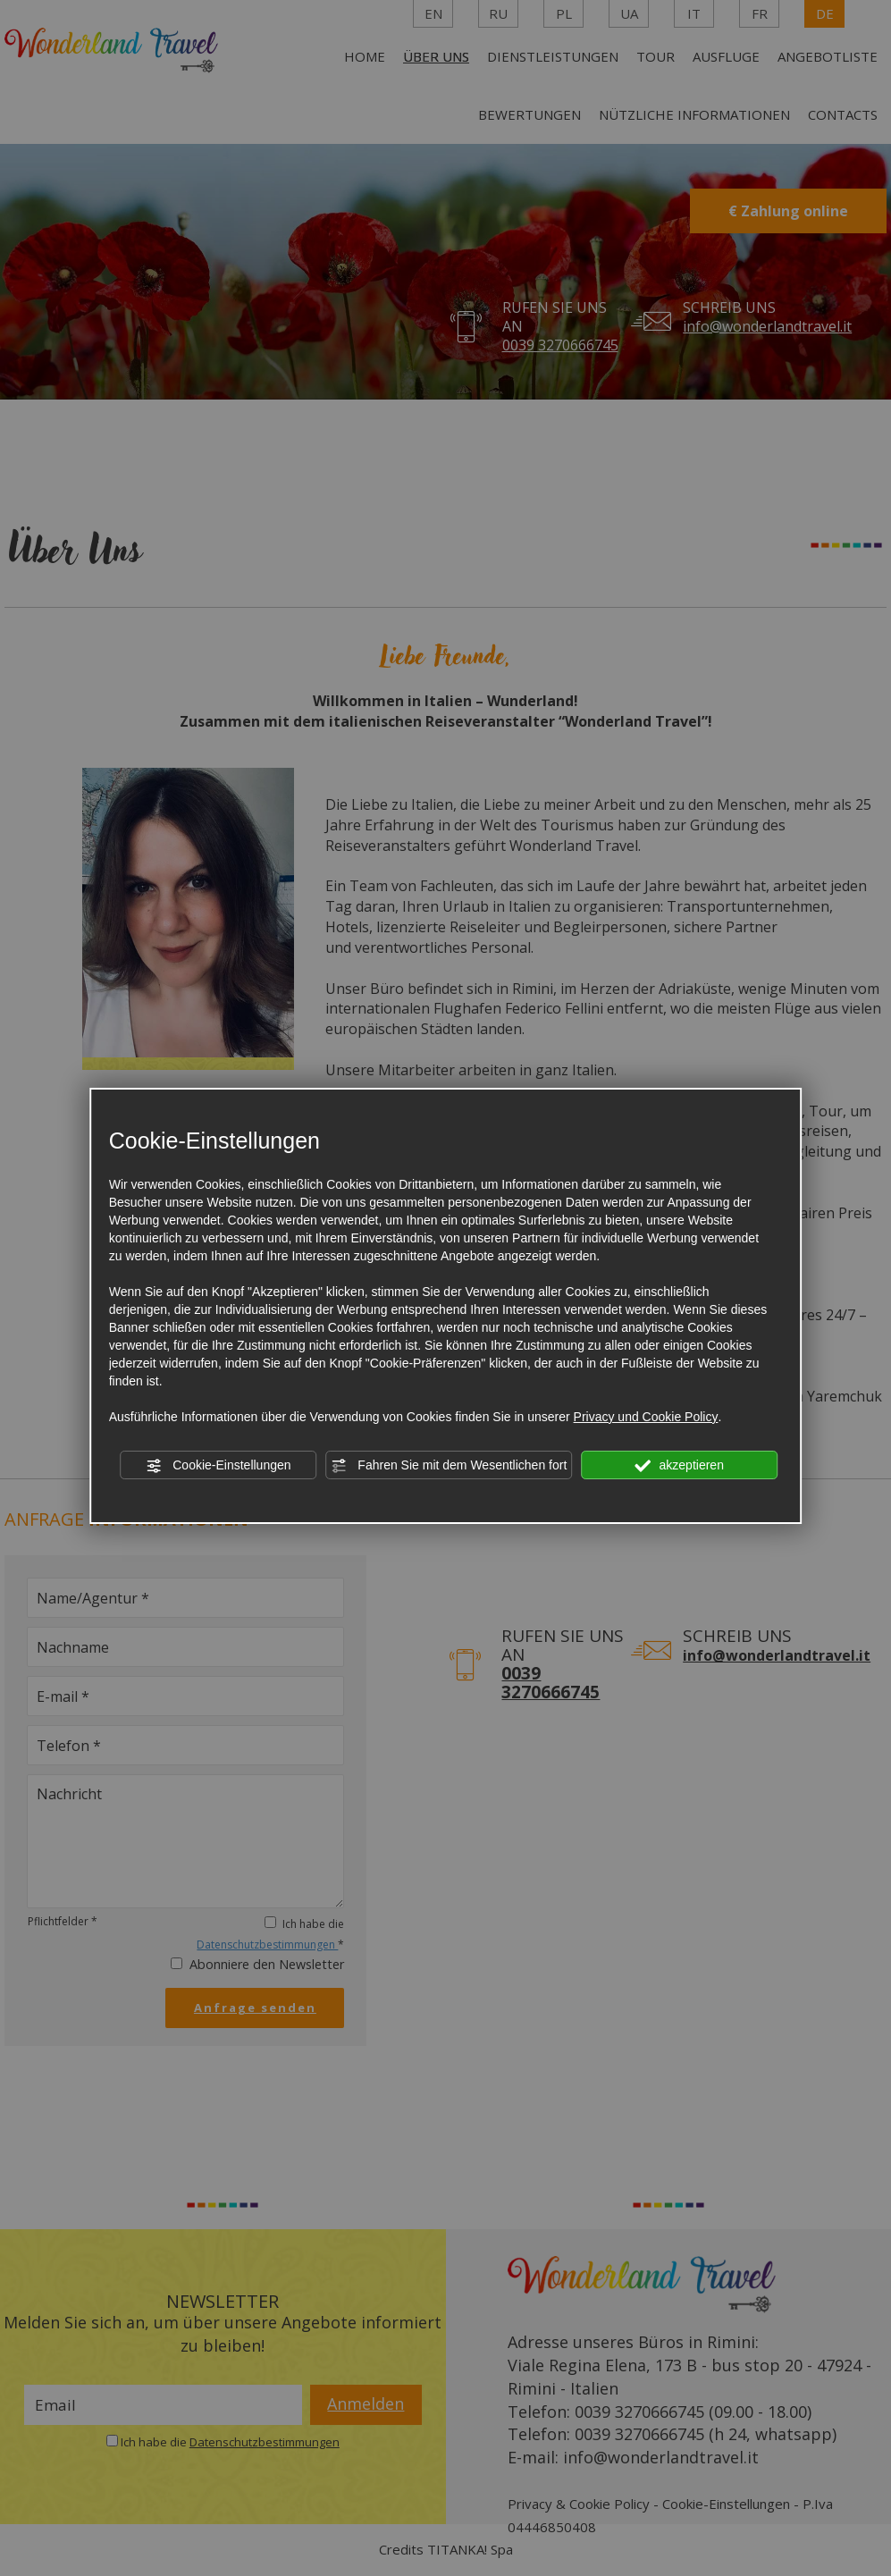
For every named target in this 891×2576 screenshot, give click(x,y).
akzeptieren (679, 1466)
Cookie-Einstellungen (218, 1466)
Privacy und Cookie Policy (646, 1417)
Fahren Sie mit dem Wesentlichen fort (449, 1466)
